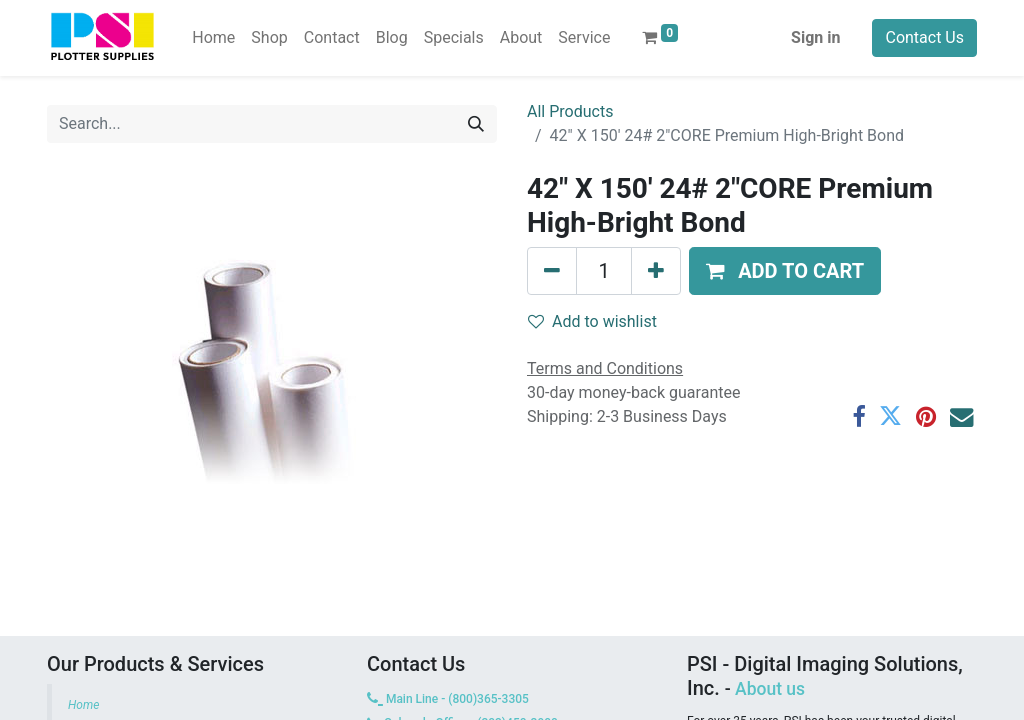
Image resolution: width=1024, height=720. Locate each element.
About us (770, 689)
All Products (570, 111)
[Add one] (656, 271)
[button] (785, 271)
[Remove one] (552, 271)
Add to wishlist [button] (592, 321)
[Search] (476, 124)
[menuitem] (213, 38)
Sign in (815, 37)
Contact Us (924, 37)
